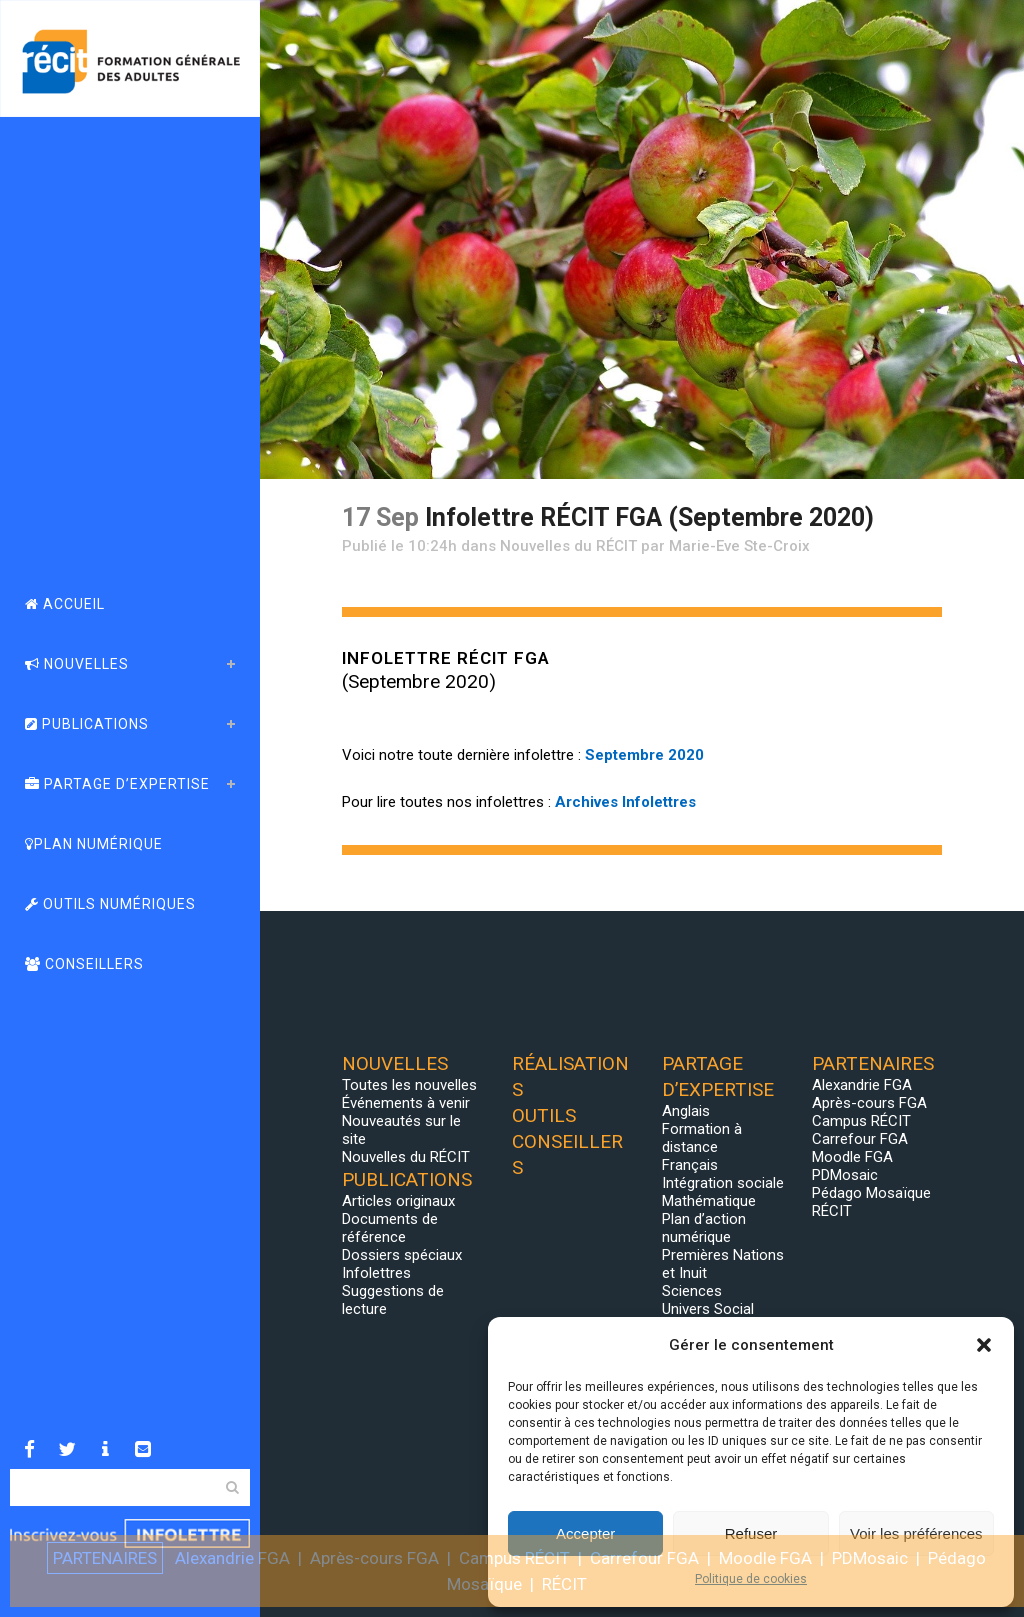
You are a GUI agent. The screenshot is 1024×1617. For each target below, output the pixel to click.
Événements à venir (406, 1103)
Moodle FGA (852, 1157)
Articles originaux (398, 1201)
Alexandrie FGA (862, 1085)
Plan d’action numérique (704, 1228)
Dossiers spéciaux (402, 1255)
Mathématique (709, 1201)
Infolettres (376, 1273)
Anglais (686, 1111)
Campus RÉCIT (861, 1121)
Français (690, 1165)
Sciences (692, 1291)
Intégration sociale (723, 1183)
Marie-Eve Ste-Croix (739, 546)
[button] (984, 1345)
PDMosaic (845, 1175)
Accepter (585, 1533)
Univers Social (708, 1309)
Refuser (751, 1533)
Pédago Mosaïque (871, 1193)
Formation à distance (702, 1138)
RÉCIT (832, 1211)
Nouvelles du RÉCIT (568, 546)
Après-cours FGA (869, 1103)
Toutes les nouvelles (409, 1085)
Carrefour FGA (860, 1139)
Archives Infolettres (625, 802)
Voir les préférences (916, 1533)
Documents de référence (390, 1228)
